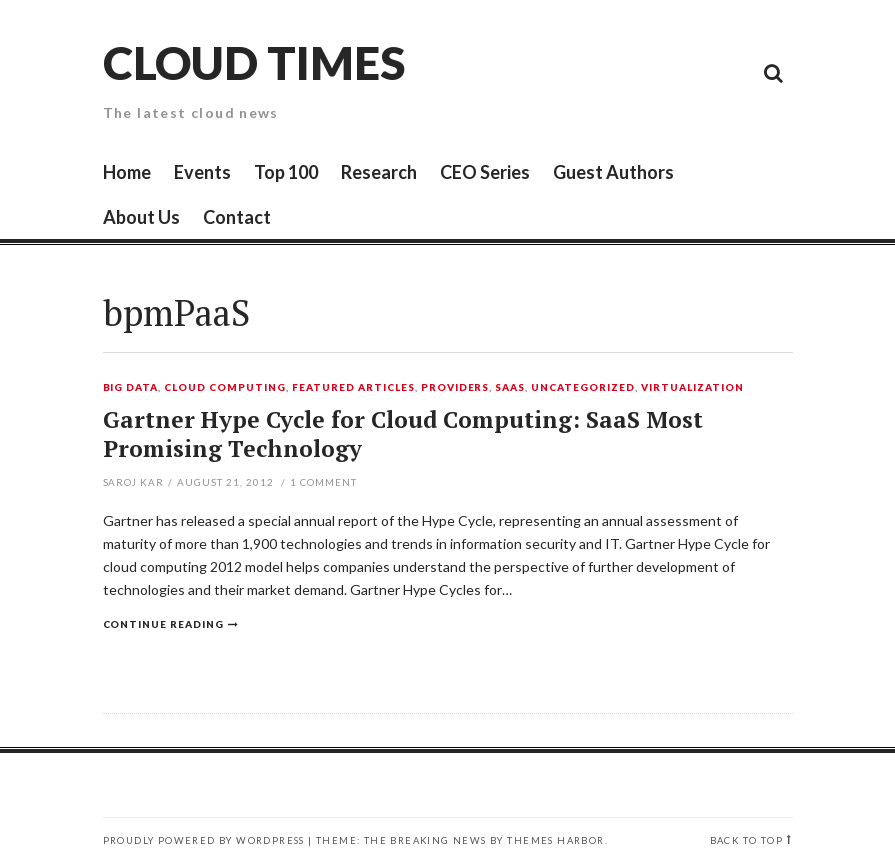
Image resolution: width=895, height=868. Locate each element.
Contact (237, 217)
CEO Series (485, 172)
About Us (141, 217)
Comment (323, 482)
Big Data (131, 388)
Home (127, 172)
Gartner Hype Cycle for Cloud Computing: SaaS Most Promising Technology (403, 434)
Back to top (746, 840)
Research (379, 172)
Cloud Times (254, 62)
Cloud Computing (225, 388)
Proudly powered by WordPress (204, 840)
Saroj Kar (134, 482)
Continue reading (164, 624)
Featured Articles (353, 388)
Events (202, 172)
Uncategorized (583, 388)
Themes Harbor (555, 840)
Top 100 (286, 172)
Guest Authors (613, 172)
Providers (455, 388)
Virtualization (692, 388)
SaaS (510, 388)
